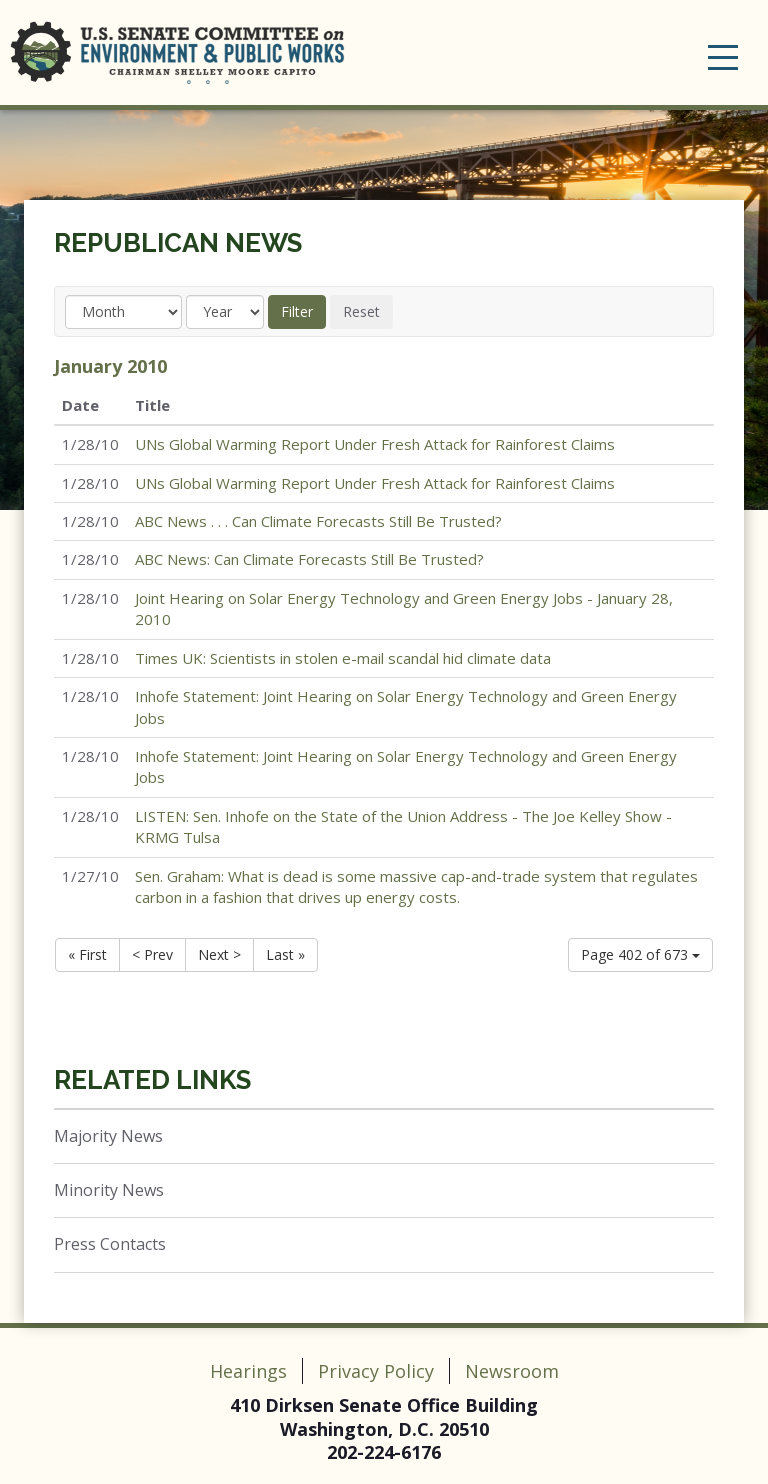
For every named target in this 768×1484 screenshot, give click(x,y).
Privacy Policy (376, 1371)
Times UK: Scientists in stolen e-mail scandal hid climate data (343, 658)
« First (87, 954)
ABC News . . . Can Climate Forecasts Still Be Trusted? (318, 521)
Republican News (178, 243)
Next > (219, 954)
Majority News (108, 1136)
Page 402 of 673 (640, 954)
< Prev (152, 954)
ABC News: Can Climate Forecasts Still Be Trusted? (309, 559)
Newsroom (512, 1371)
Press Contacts (110, 1244)
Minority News (109, 1190)
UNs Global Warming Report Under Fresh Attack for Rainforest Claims (375, 444)
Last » (285, 954)
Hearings (248, 1371)
